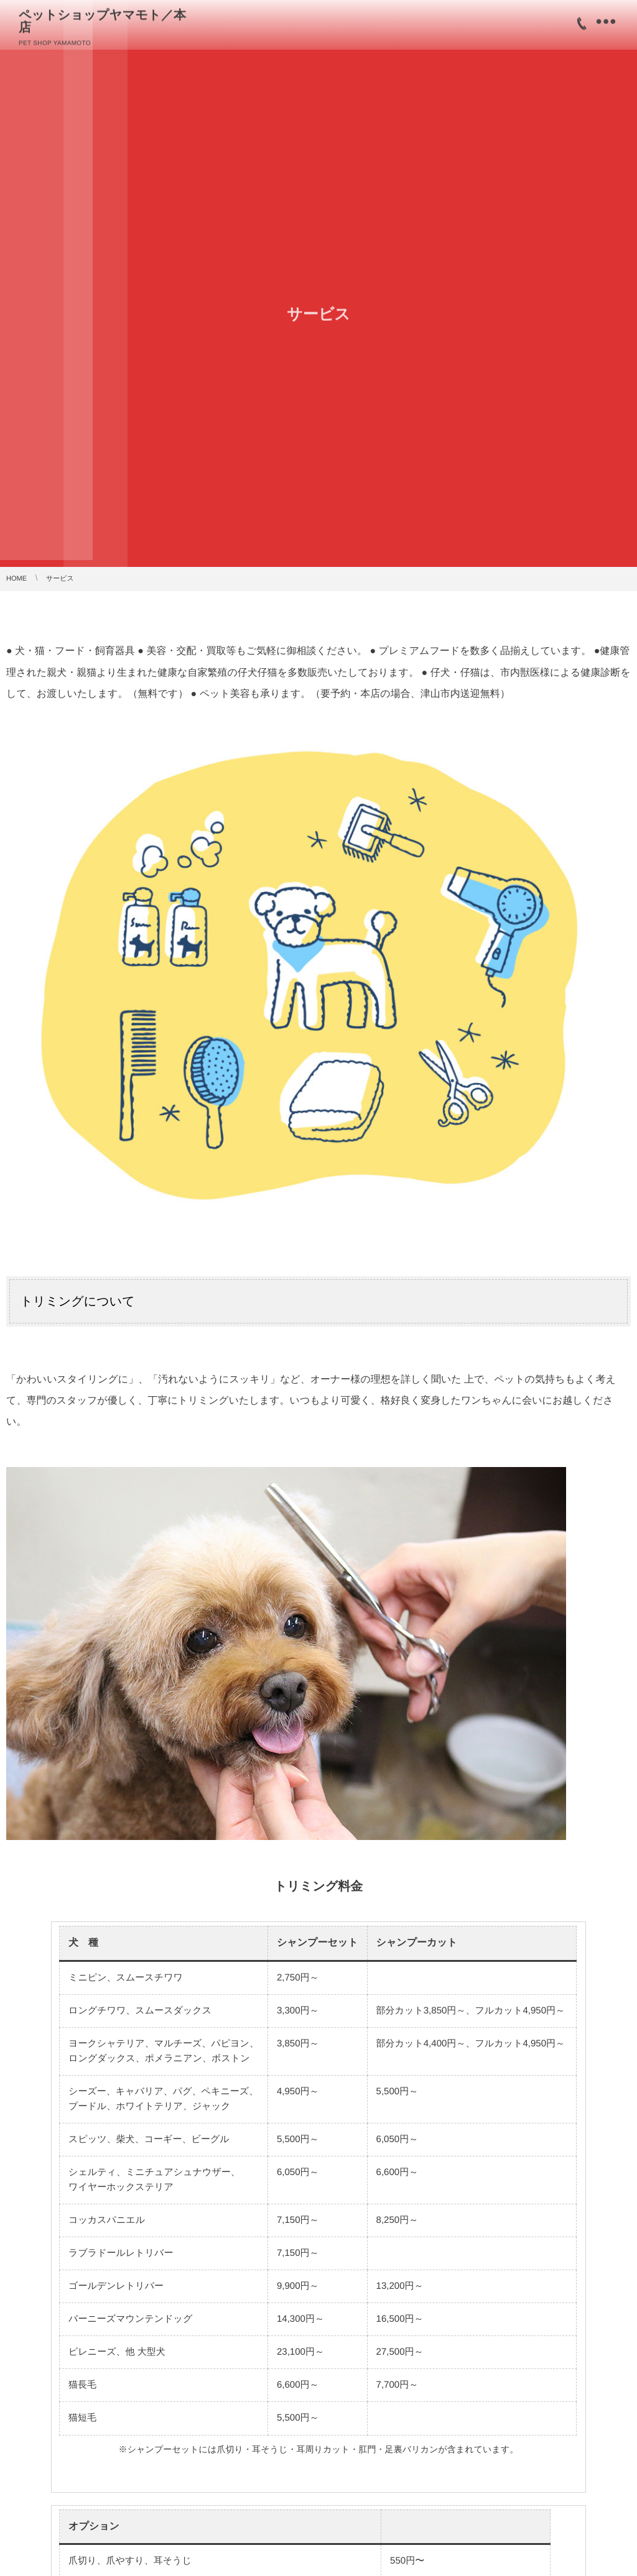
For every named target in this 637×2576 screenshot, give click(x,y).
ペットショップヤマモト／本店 (109, 20)
